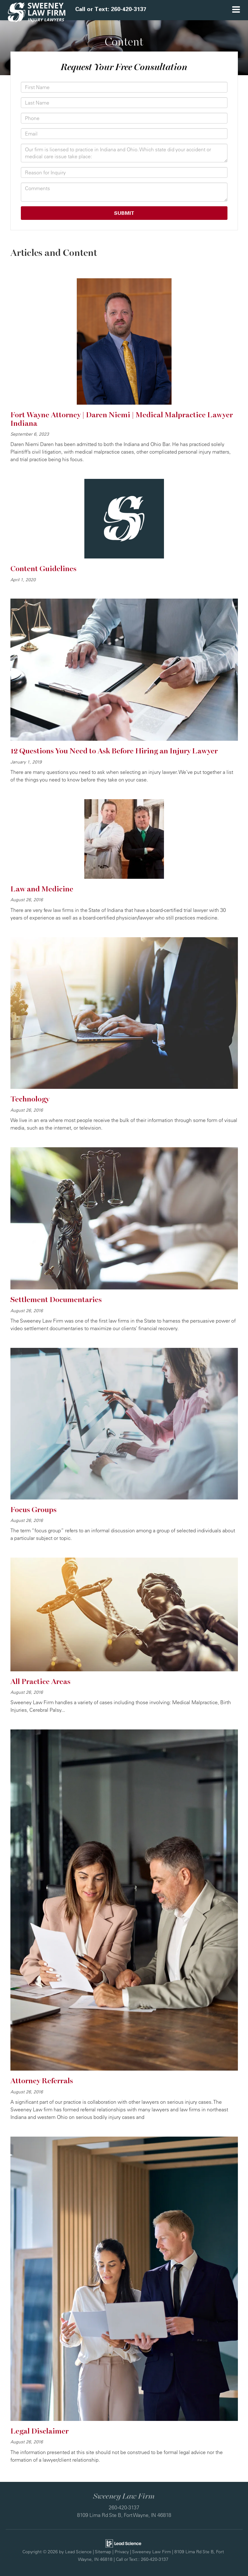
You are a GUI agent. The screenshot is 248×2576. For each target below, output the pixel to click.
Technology (29, 1099)
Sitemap (103, 2551)
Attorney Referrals (41, 2080)
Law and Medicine (41, 889)
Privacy (122, 2551)
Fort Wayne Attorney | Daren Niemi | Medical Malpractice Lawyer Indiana (121, 419)
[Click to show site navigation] (236, 10)
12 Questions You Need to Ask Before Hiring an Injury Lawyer (114, 751)
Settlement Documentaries (56, 1299)
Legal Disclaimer (39, 2431)
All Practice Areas (40, 1681)
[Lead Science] (123, 2543)
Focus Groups (33, 1509)
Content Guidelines (43, 568)
